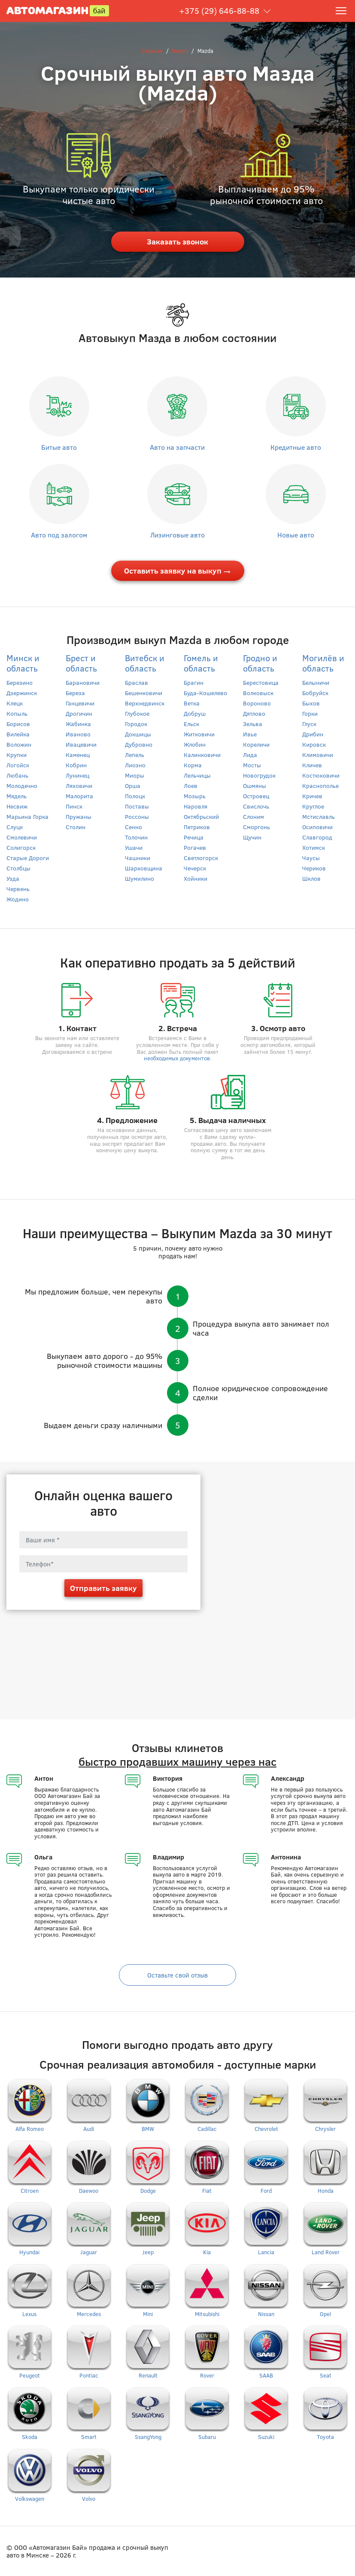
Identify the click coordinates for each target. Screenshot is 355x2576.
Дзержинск (21, 693)
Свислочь (256, 806)
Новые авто (295, 534)
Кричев (312, 796)
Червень (18, 889)
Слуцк (14, 827)
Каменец (78, 755)
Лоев (190, 785)
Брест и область (81, 663)
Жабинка (78, 724)
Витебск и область (144, 663)
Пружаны (78, 816)
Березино (19, 682)
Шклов (311, 878)
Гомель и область (201, 663)
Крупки (16, 755)
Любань (17, 775)
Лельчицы (197, 775)
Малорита (79, 796)
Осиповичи (317, 827)
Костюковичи (321, 775)
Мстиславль (318, 816)
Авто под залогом (59, 534)
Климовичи (317, 755)
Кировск (314, 744)
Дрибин (312, 734)
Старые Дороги (27, 858)
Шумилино (139, 878)
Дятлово (254, 713)
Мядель (16, 796)
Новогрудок (259, 775)
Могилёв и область (323, 663)
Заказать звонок (177, 241)
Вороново (257, 703)
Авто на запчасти (177, 447)
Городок (136, 724)
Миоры (134, 775)
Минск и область (22, 663)
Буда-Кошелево (205, 693)
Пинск (74, 806)
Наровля (195, 806)
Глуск (309, 724)
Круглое (313, 806)
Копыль (16, 713)
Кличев (312, 765)
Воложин (18, 744)
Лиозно (135, 765)
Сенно (133, 827)
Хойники (195, 878)
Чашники (137, 858)
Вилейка (18, 734)
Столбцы (18, 868)
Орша (132, 785)
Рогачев (195, 847)
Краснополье (320, 785)
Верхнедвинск (144, 703)
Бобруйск (315, 693)
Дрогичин (79, 713)
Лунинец (77, 775)
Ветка (192, 703)
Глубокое (137, 713)
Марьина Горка (27, 816)
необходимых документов (177, 1058)
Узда (12, 878)
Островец (256, 796)
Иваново (78, 734)
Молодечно (21, 785)
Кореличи (256, 744)
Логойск (17, 765)
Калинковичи (202, 755)
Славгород (317, 837)
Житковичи (199, 734)
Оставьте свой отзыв (177, 1975)
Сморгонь (256, 827)
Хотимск (313, 847)
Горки (310, 713)
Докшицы (138, 734)
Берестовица (261, 682)
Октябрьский (201, 816)
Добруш (195, 713)
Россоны (137, 816)
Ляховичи (79, 785)
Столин (75, 827)
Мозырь (195, 796)
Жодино (17, 899)
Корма (193, 765)
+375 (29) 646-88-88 (219, 10)
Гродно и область (260, 663)
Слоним (253, 816)
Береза (75, 693)
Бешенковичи (143, 693)
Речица (193, 837)
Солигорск (21, 847)
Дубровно (138, 744)
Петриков (197, 827)
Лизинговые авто (177, 534)
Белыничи (315, 682)
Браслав (136, 682)
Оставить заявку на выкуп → (177, 570)
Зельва (252, 724)
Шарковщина (143, 868)
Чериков (314, 868)
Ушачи (134, 847)
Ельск (191, 724)
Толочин (136, 837)
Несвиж (16, 806)
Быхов (311, 703)
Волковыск (258, 693)
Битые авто (59, 447)
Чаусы (311, 858)
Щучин (252, 837)
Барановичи (83, 682)
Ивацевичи (81, 744)
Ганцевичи (80, 703)
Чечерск (195, 868)
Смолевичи (21, 837)
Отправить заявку (103, 1588)
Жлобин (195, 744)
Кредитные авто (295, 447)
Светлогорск (201, 858)
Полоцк (135, 796)
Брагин (193, 682)
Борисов (18, 724)
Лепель (134, 755)
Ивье (250, 734)
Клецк (14, 703)
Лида (250, 755)
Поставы (137, 806)
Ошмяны (254, 785)
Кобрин (76, 765)
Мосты (252, 765)
